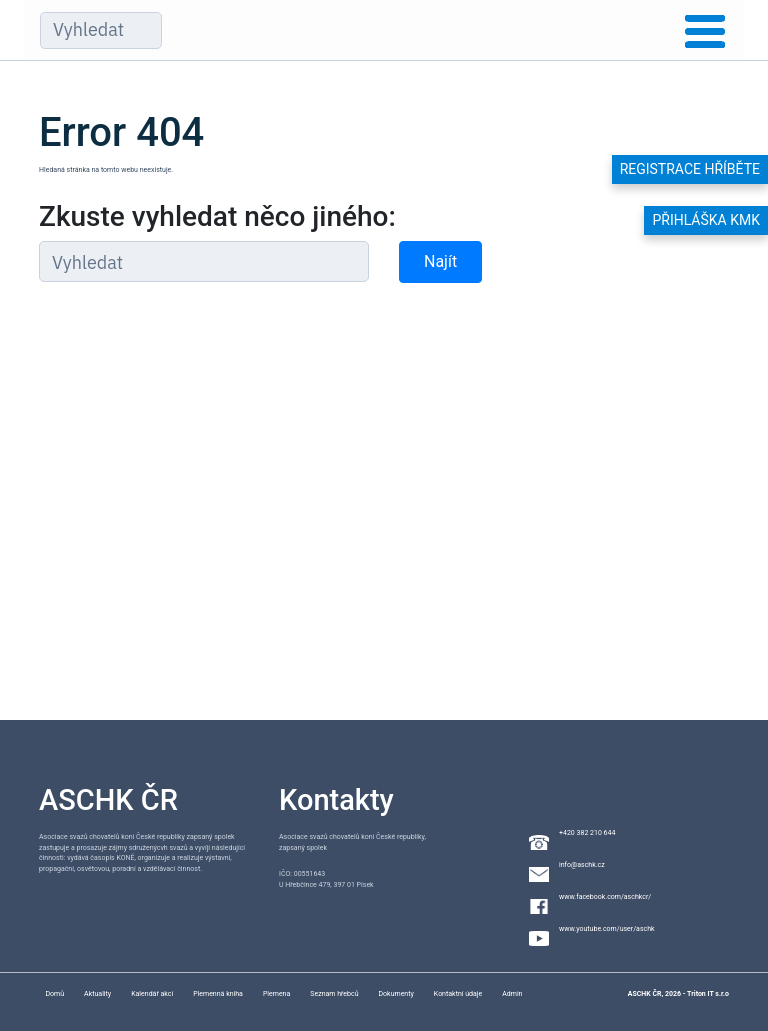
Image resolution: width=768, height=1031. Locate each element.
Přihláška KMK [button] (706, 220)
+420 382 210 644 (587, 833)
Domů (54, 994)
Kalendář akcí (152, 994)
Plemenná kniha (218, 994)
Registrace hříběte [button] (690, 169)
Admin (512, 994)
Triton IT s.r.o (708, 994)
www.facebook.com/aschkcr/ (605, 897)
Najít (440, 261)
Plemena (276, 994)
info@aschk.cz (582, 865)
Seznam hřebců (334, 994)
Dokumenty (396, 994)
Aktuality (97, 994)
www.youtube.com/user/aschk (607, 929)
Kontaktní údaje (458, 994)
